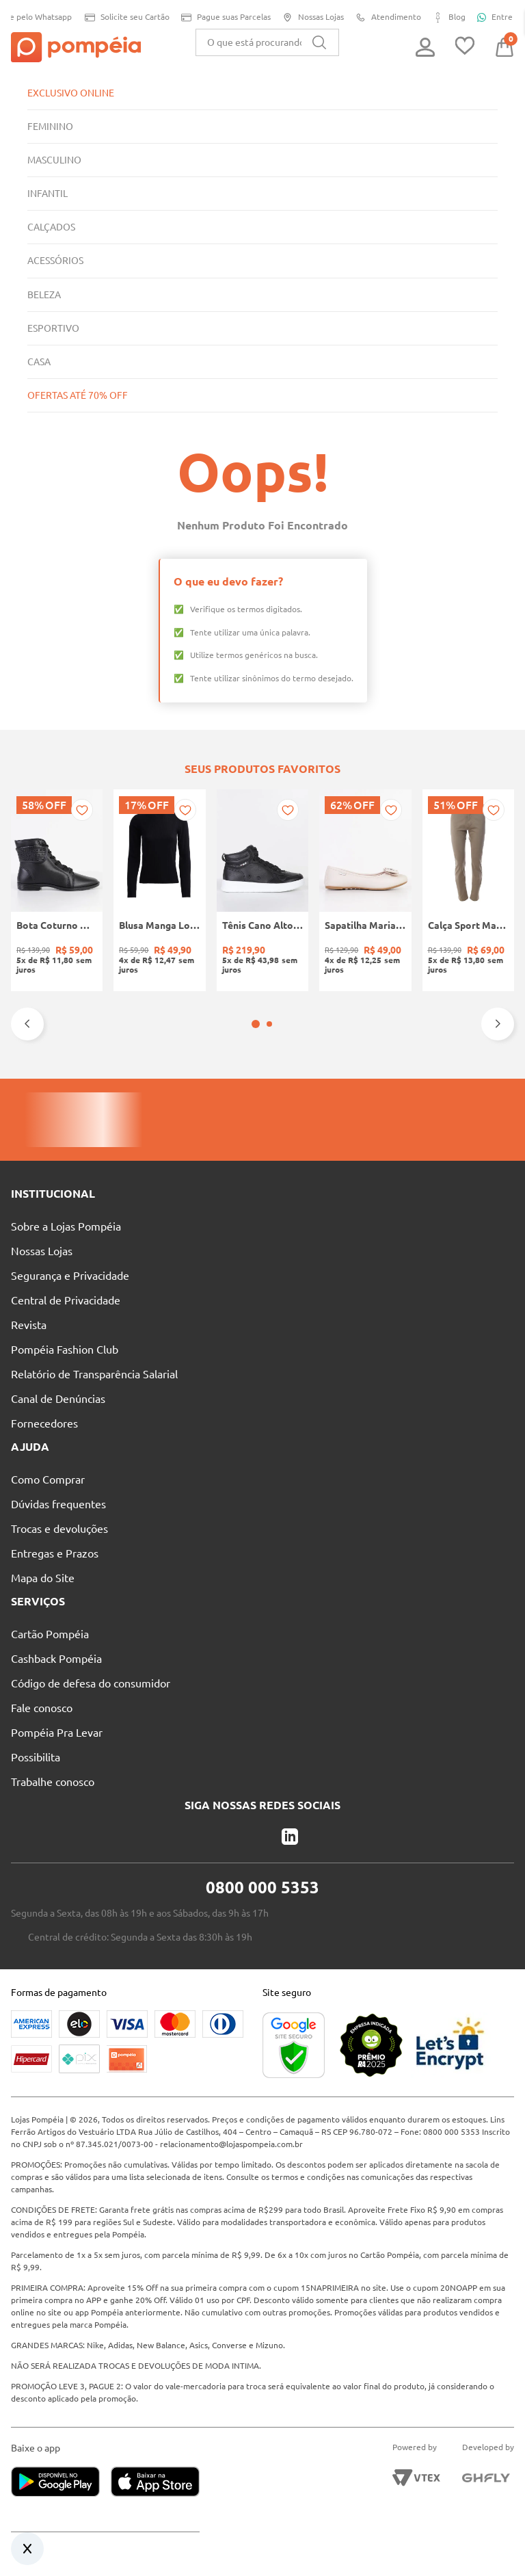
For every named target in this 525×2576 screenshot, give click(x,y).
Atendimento (388, 17)
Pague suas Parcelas (221, 17)
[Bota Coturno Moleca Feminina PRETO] (57, 890)
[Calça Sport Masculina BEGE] (468, 890)
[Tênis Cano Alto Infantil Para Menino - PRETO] (262, 890)
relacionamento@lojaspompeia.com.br (268, 2144)
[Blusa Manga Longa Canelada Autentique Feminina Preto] (159, 890)
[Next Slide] (497, 1024)
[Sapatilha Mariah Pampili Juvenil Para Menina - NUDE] (365, 890)
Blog (449, 17)
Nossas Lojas (311, 17)
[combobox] (267, 42)
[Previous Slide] (27, 1024)
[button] (256, 1024)
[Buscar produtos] (319, 42)
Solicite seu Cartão (119, 17)
